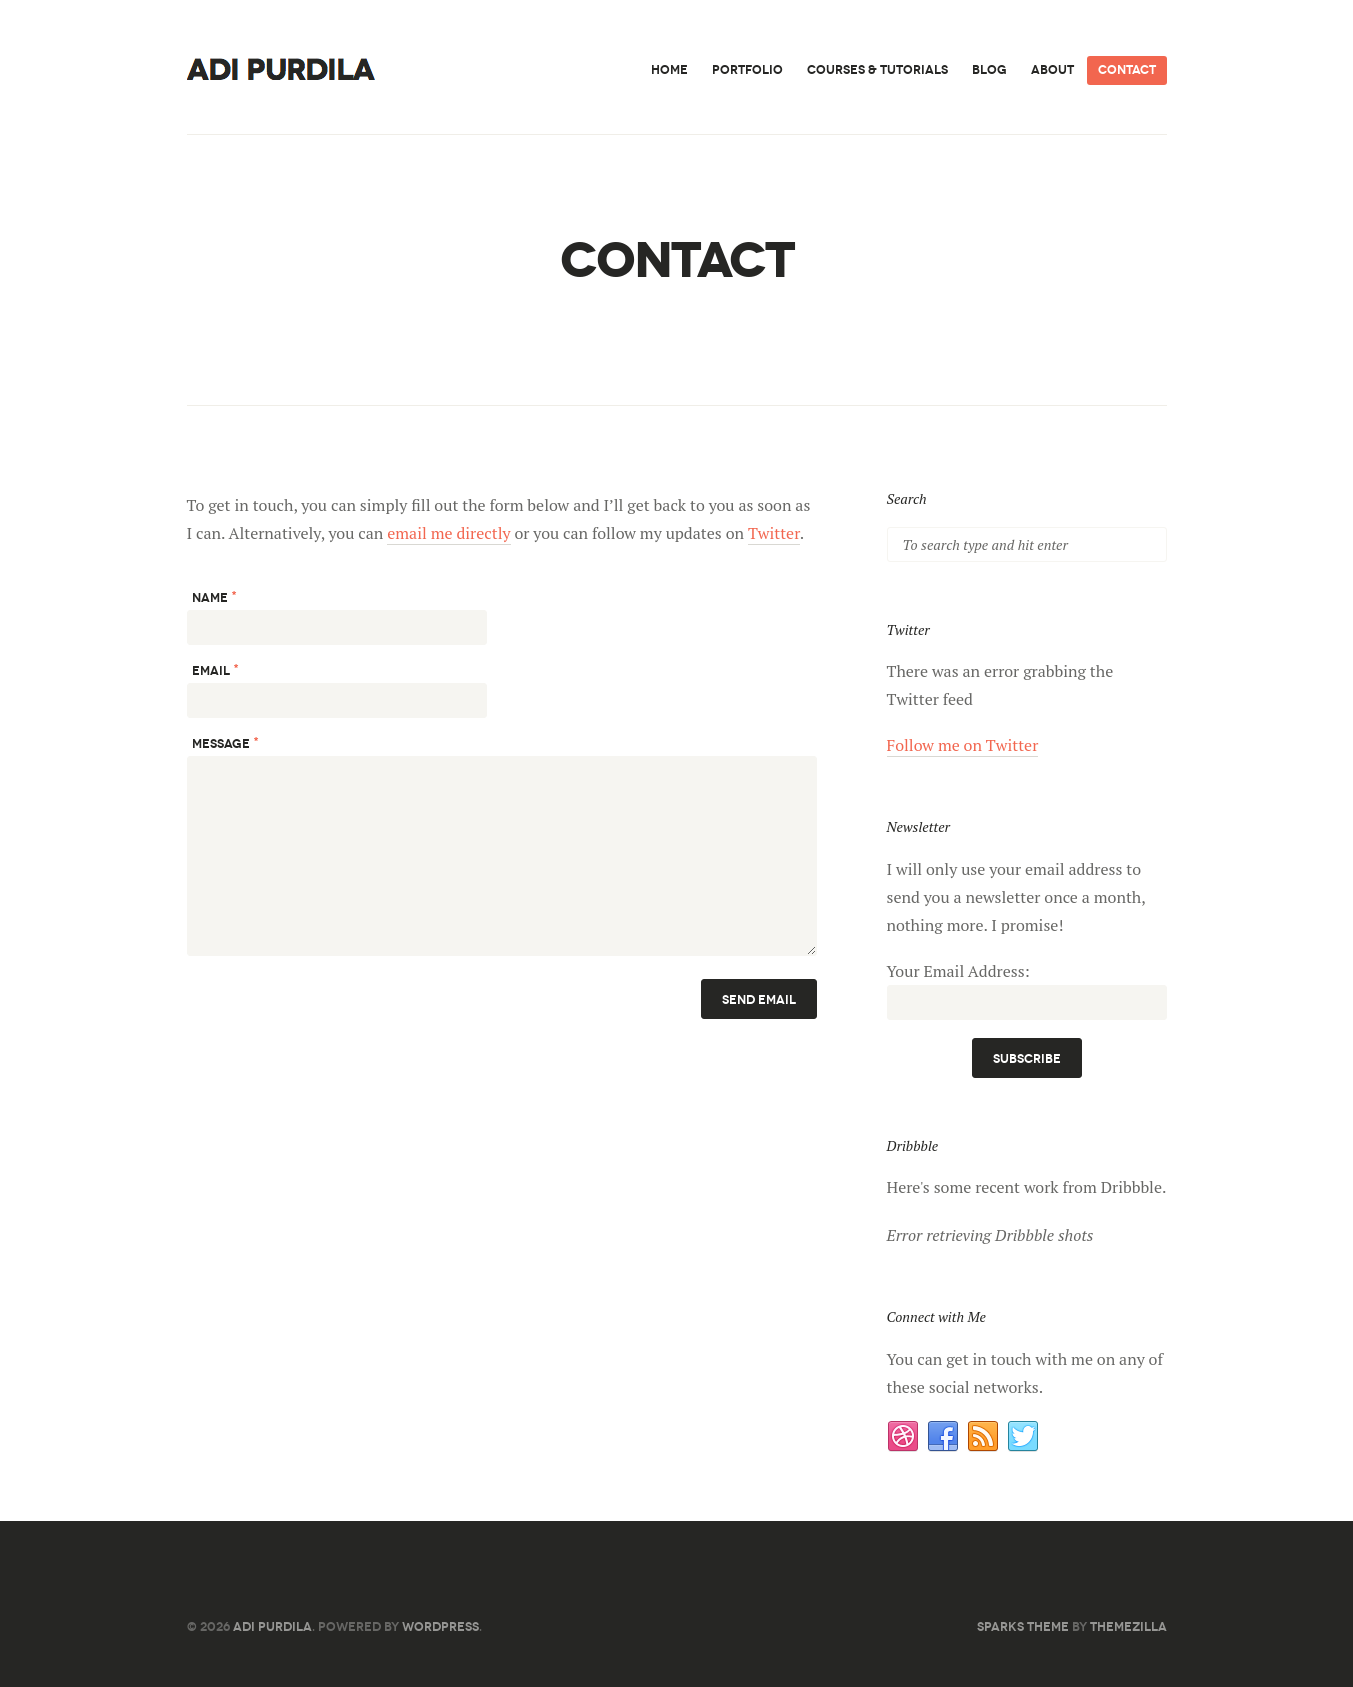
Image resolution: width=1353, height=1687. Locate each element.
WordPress (440, 1626)
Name (214, 596)
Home (669, 69)
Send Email (759, 999)
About (1052, 69)
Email (215, 669)
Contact (1127, 69)
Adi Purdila (272, 1626)
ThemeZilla (1128, 1626)
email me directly (448, 533)
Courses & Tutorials (877, 69)
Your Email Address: (958, 971)
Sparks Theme (1023, 1626)
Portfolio (747, 69)
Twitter (774, 533)
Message (225, 742)
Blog (989, 69)
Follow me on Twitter (963, 745)
